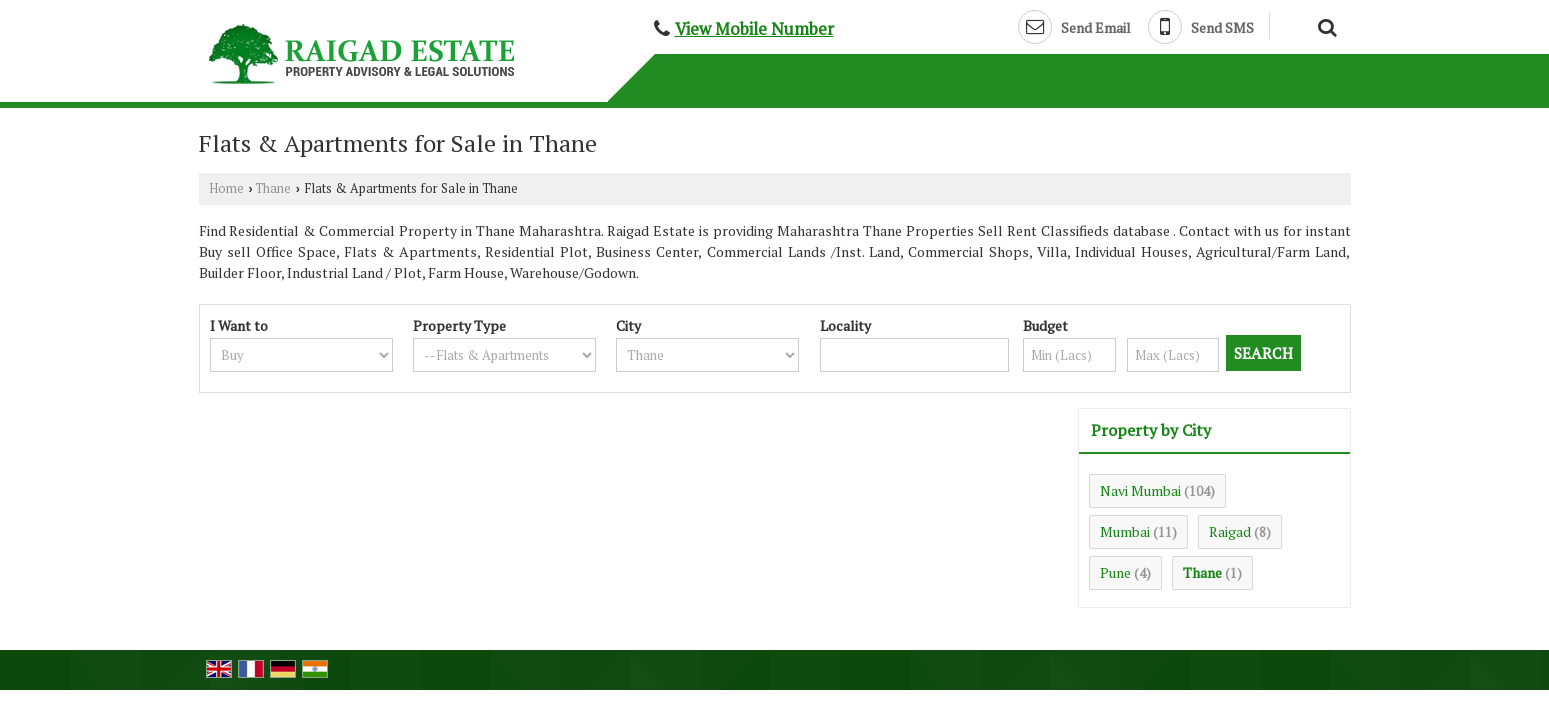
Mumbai (1125, 531)
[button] (754, 29)
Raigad (1230, 531)
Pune (1115, 572)
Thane (273, 188)
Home (226, 188)
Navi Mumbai (1140, 490)
